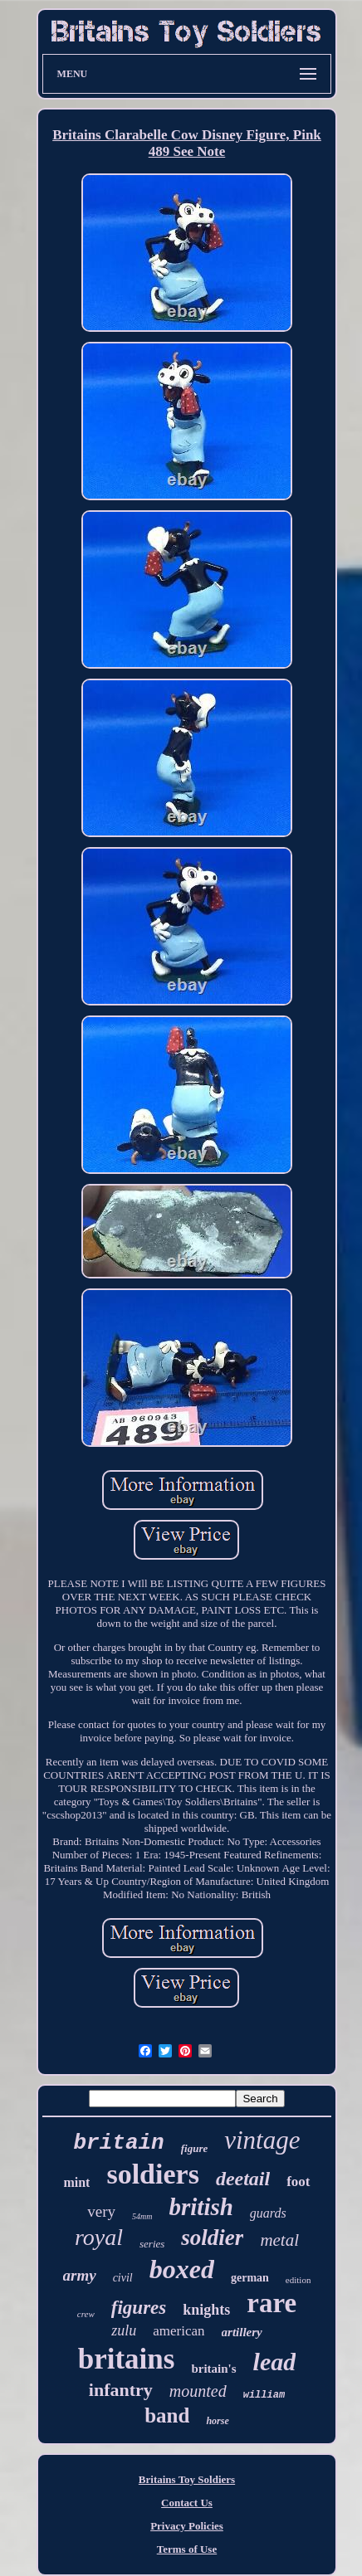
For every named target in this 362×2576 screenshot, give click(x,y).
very (101, 2211)
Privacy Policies (186, 2526)
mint (76, 2182)
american (178, 2331)
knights (206, 2309)
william (264, 2395)
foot (298, 2181)
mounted (198, 2391)
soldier (212, 2237)
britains (126, 2359)
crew (86, 2314)
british (200, 2207)
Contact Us (187, 2502)
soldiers (152, 2174)
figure (194, 2148)
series (151, 2244)
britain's (213, 2368)
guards (268, 2213)
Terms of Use (187, 2549)
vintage (262, 2140)
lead (274, 2361)
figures (138, 2307)
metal (279, 2240)
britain (119, 2142)
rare (271, 2303)
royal (99, 2237)
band (166, 2415)
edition (298, 2280)
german (250, 2278)
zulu (123, 2330)
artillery (242, 2332)
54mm (142, 2216)
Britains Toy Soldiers (187, 2479)
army (79, 2275)
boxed (181, 2269)
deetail (243, 2178)
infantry (121, 2389)
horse (217, 2421)
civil (123, 2278)
